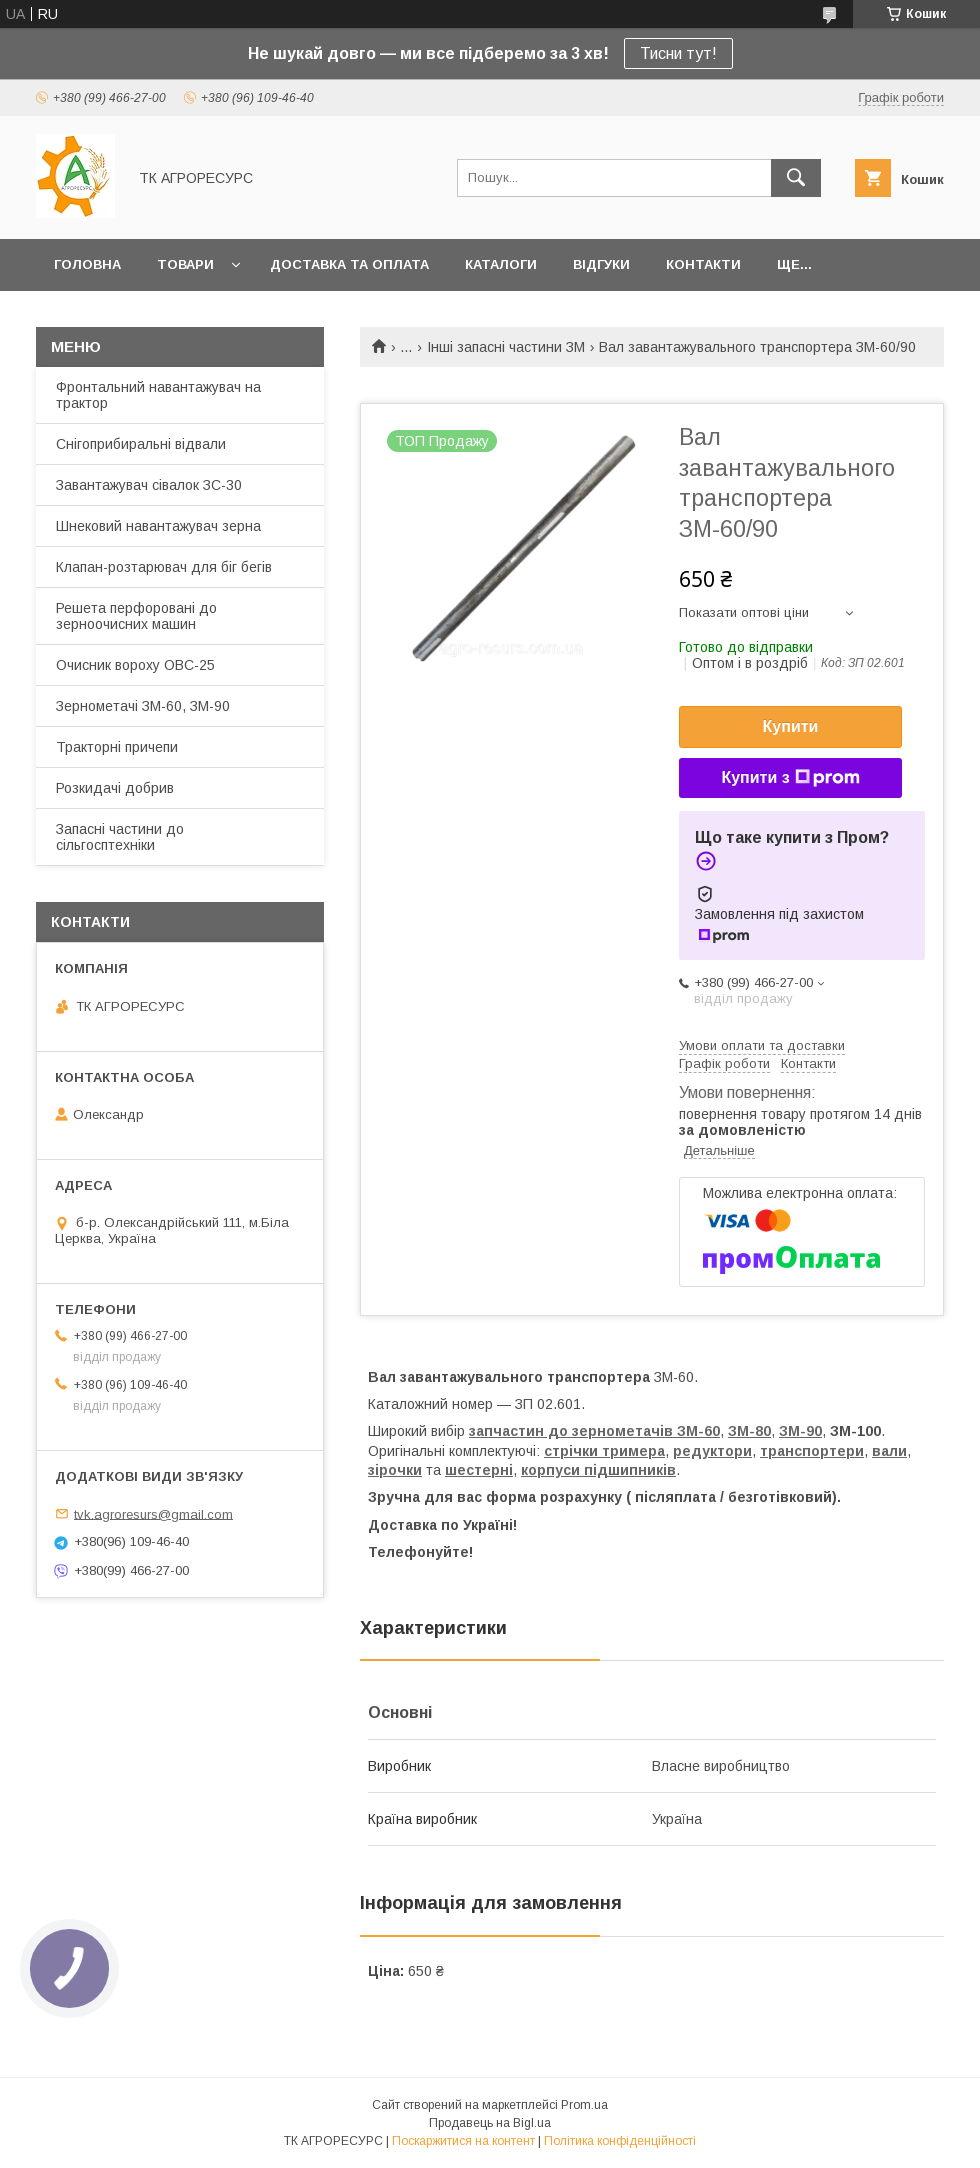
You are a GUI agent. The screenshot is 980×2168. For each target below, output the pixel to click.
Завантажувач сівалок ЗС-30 (149, 485)
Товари (185, 264)
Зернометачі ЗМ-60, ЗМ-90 (143, 706)
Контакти (703, 264)
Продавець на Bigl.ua (490, 2123)
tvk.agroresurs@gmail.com (153, 1513)
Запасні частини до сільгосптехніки (120, 837)
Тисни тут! (678, 53)
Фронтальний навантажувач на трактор (158, 395)
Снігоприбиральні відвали (141, 444)
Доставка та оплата (349, 264)
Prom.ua (584, 2105)
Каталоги (501, 264)
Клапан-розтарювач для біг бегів (164, 567)
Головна (87, 264)
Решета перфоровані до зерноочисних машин (136, 616)
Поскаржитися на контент (463, 2141)
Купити (791, 726)
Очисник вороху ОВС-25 (135, 665)
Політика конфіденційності (620, 2141)
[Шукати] (796, 178)
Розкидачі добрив (115, 788)
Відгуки (601, 264)
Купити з (790, 778)
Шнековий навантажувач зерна (158, 526)
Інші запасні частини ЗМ (506, 347)
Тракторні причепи (117, 747)
